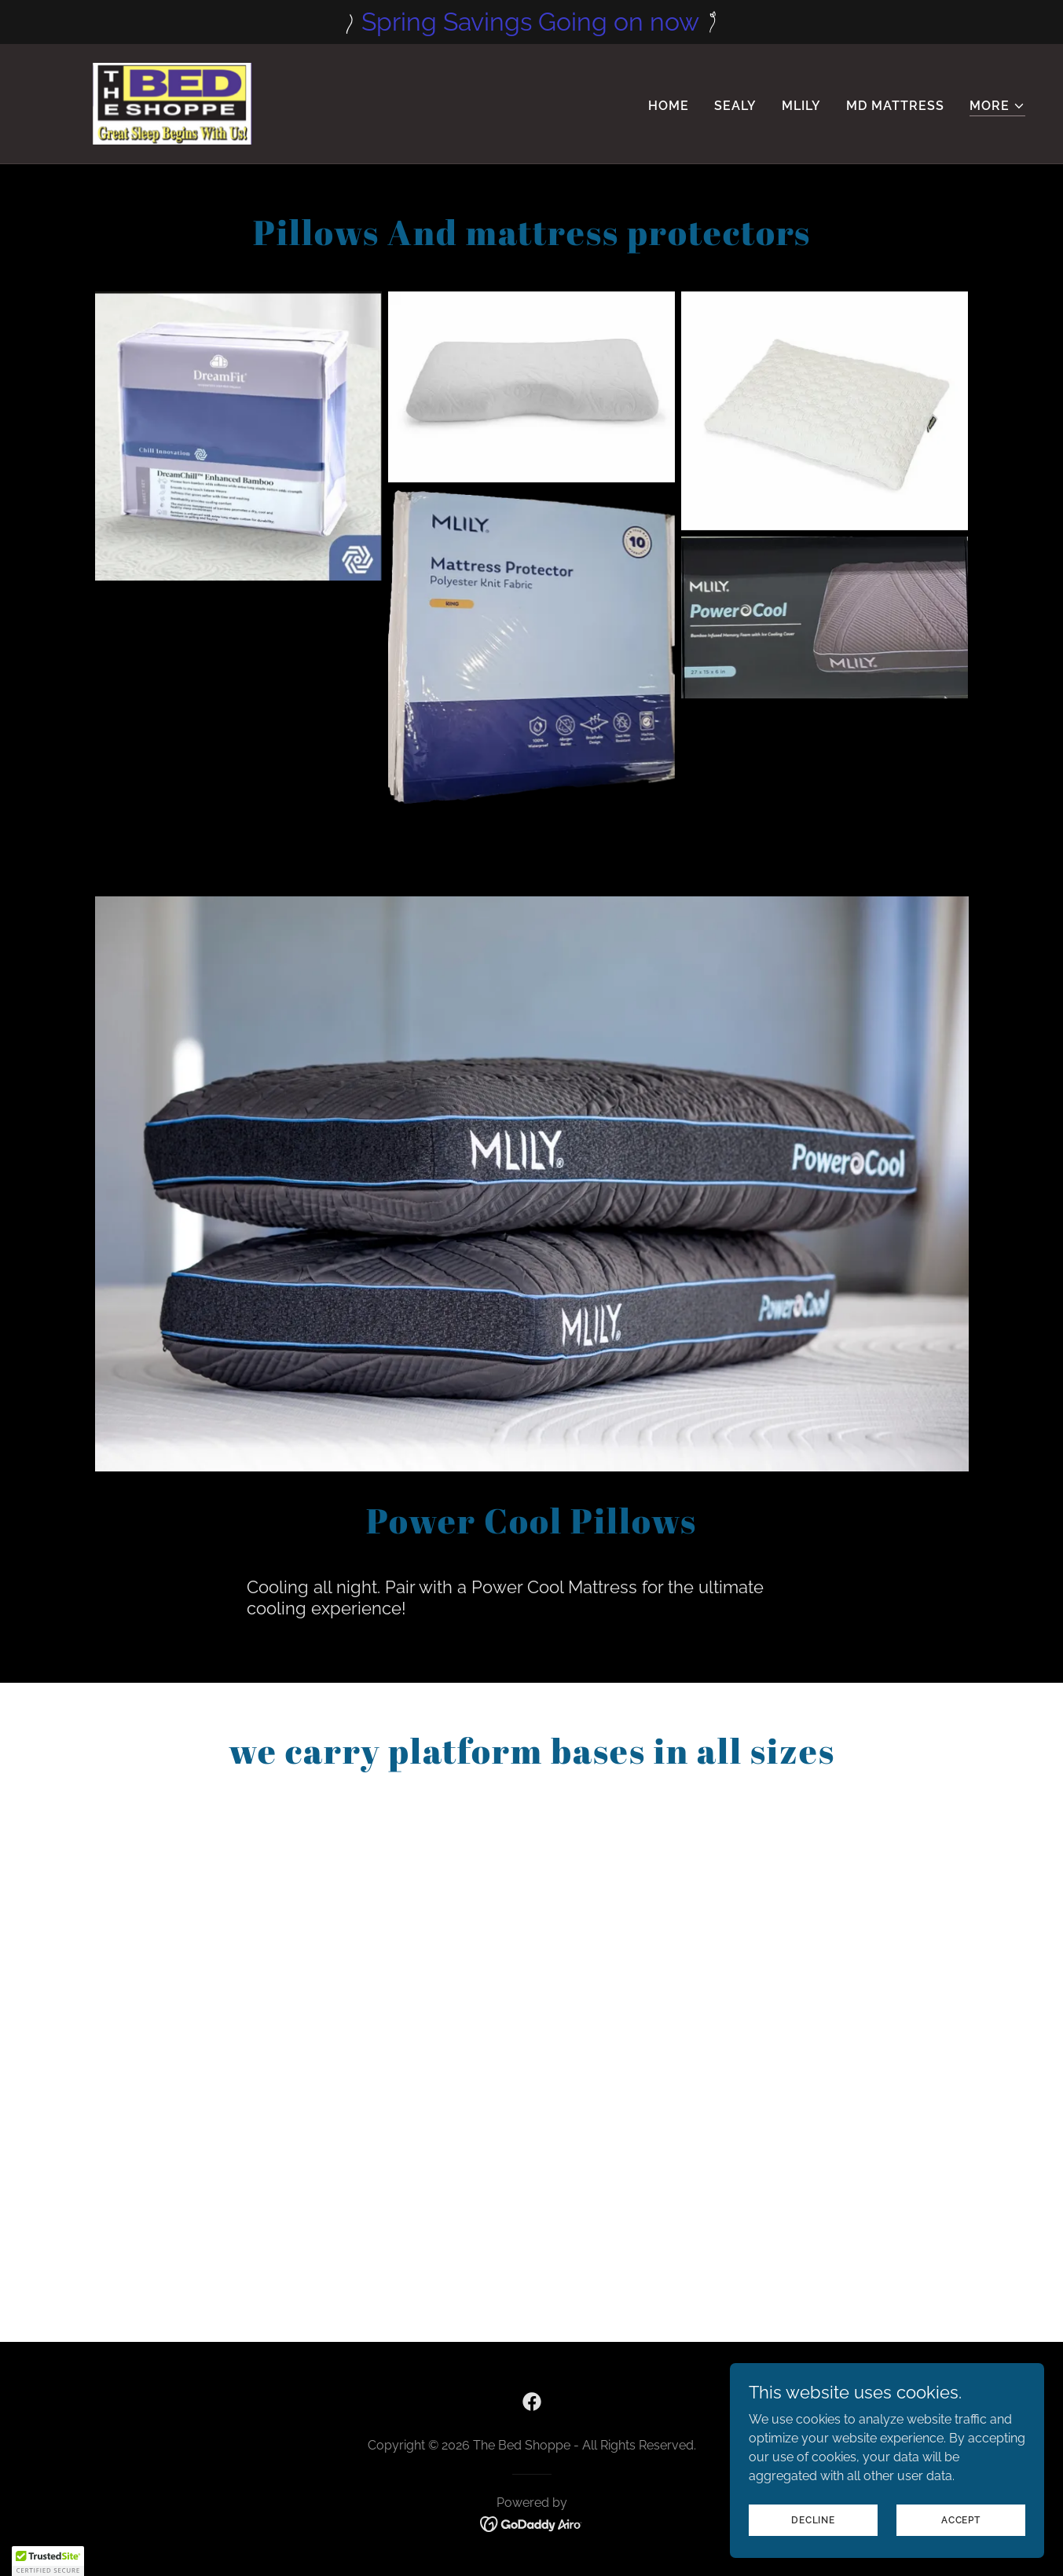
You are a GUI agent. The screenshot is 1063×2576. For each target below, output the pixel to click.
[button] (997, 106)
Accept (961, 2519)
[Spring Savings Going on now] (531, 22)
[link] (175, 102)
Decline (812, 2519)
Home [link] (668, 105)
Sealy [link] (735, 105)
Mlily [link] (801, 105)
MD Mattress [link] (895, 105)
